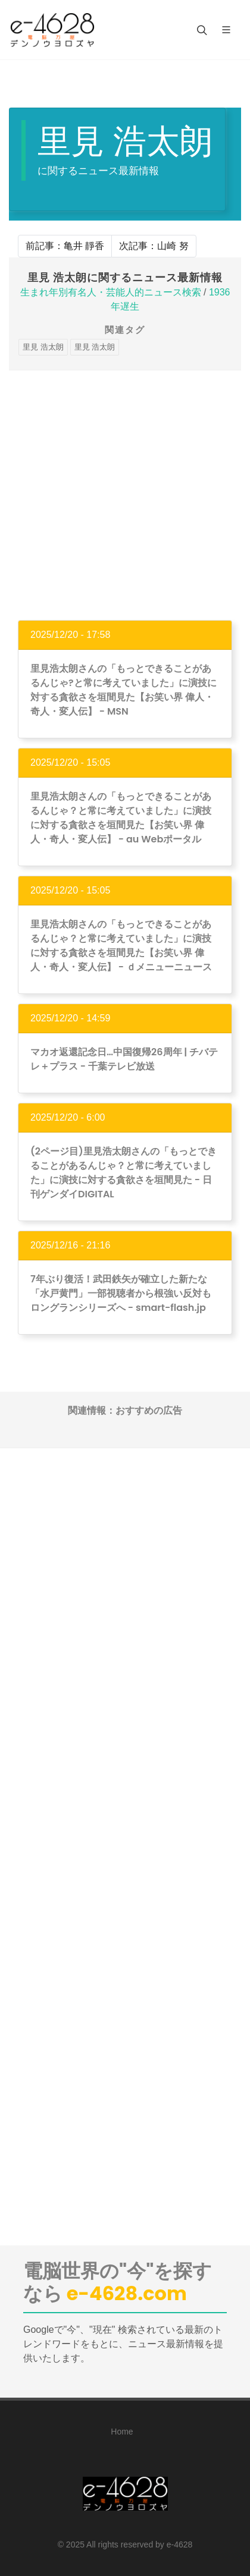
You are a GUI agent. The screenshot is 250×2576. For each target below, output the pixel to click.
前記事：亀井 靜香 (65, 246)
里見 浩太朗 (43, 346)
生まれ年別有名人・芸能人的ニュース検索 (110, 292)
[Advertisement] (125, 495)
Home (122, 2431)
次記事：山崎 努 (153, 246)
